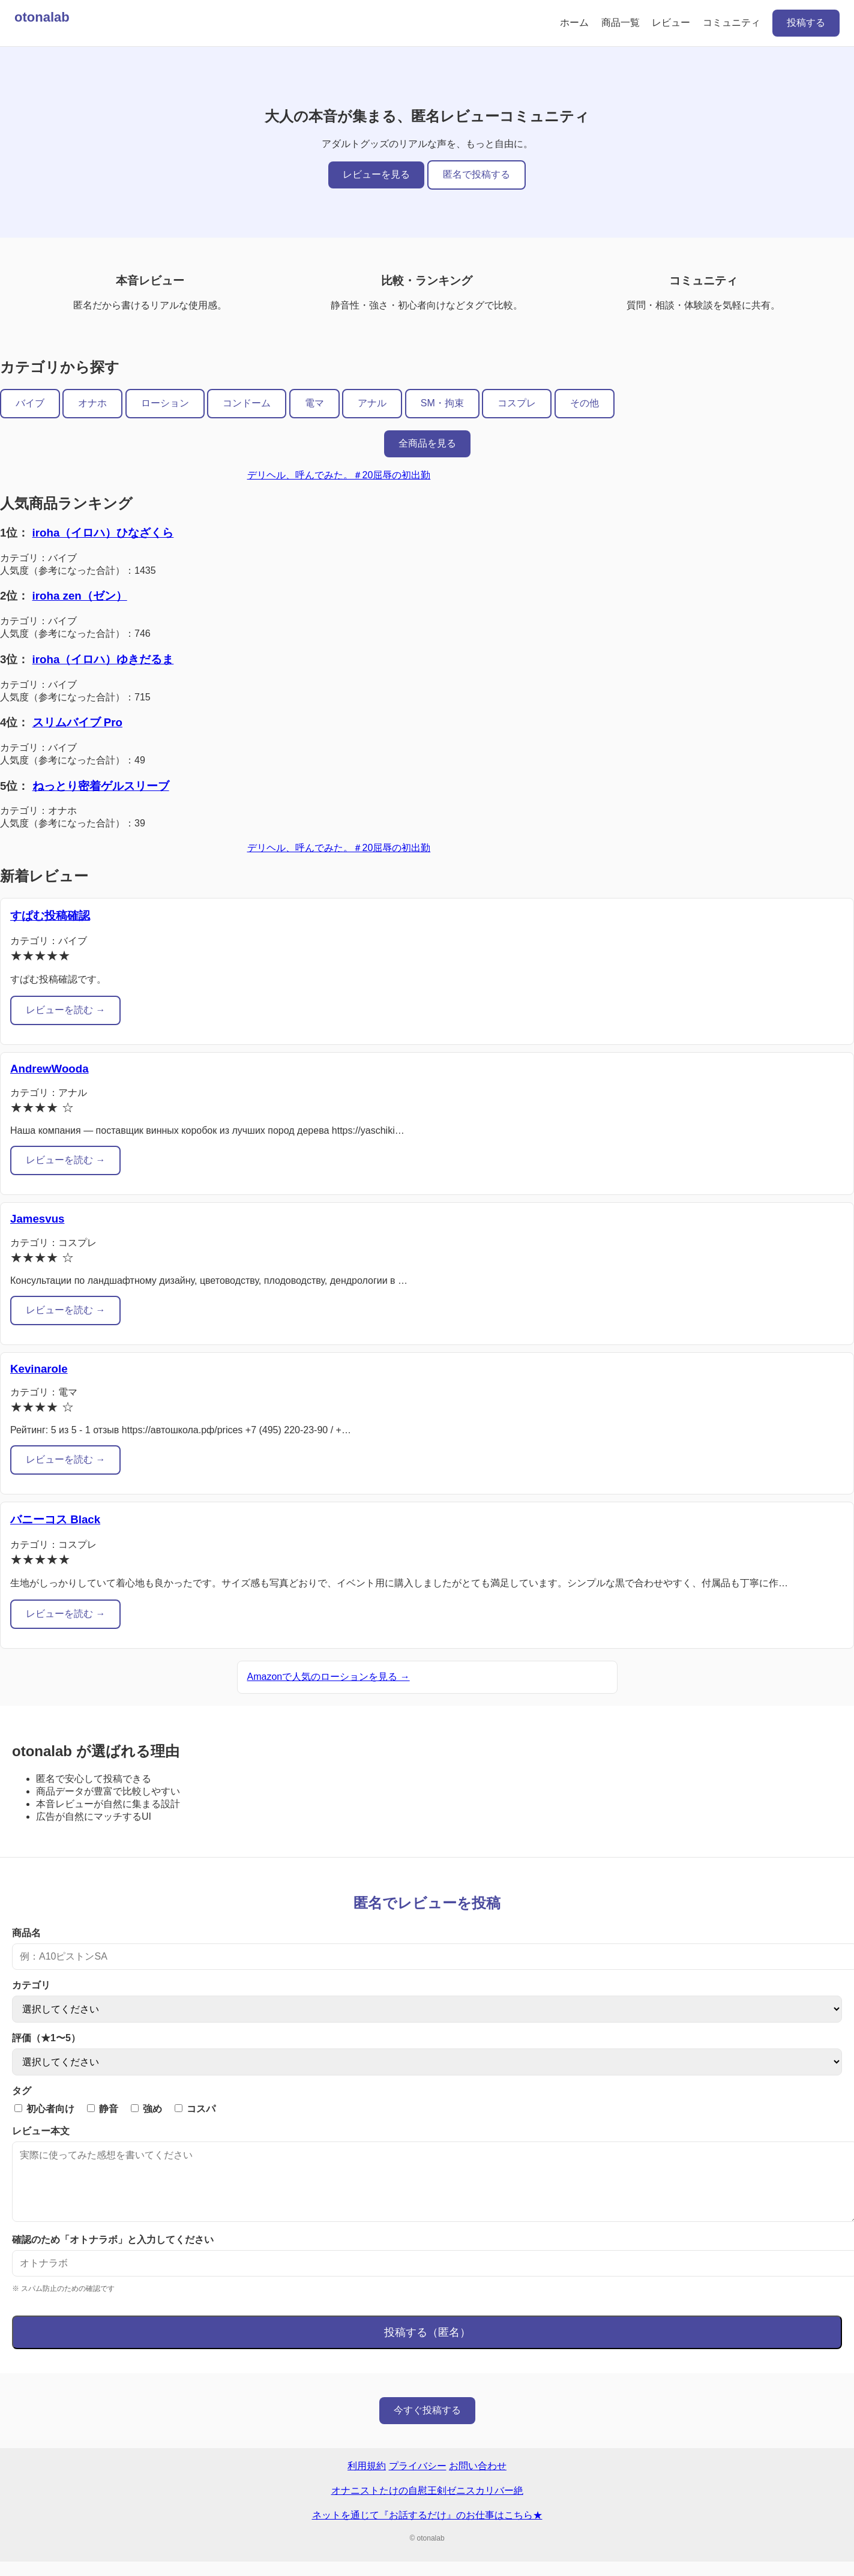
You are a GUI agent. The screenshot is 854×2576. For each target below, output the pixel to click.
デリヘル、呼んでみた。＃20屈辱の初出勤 (339, 475)
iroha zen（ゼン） (79, 595)
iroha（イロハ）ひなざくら (103, 532)
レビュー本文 (41, 2131)
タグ (21, 2091)
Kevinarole (39, 1368)
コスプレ (517, 403)
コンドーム (247, 403)
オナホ (92, 403)
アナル (372, 403)
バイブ (30, 403)
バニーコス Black (55, 1519)
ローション (165, 403)
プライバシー (418, 2480)
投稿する (806, 22)
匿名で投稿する (476, 174)
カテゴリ (31, 1985)
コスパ (195, 2109)
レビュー (671, 22)
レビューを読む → (65, 1010)
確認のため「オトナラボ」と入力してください (113, 2254)
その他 (584, 403)
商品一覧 (620, 22)
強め (146, 2109)
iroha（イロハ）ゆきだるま (103, 659)
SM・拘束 (442, 403)
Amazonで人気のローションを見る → (328, 1677)
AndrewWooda (49, 1068)
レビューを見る (376, 174)
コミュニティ (731, 22)
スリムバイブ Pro (77, 722)
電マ (314, 403)
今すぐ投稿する (427, 2424)
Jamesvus (37, 1218)
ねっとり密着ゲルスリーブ (100, 786)
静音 (102, 2109)
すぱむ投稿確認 (50, 915)
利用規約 (366, 2480)
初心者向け (44, 2109)
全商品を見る (427, 443)
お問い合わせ (478, 2480)
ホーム (574, 22)
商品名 (26, 1933)
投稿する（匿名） (427, 2347)
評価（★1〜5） (46, 2038)
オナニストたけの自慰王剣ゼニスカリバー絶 (427, 2505)
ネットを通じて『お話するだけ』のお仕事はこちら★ (427, 2529)
